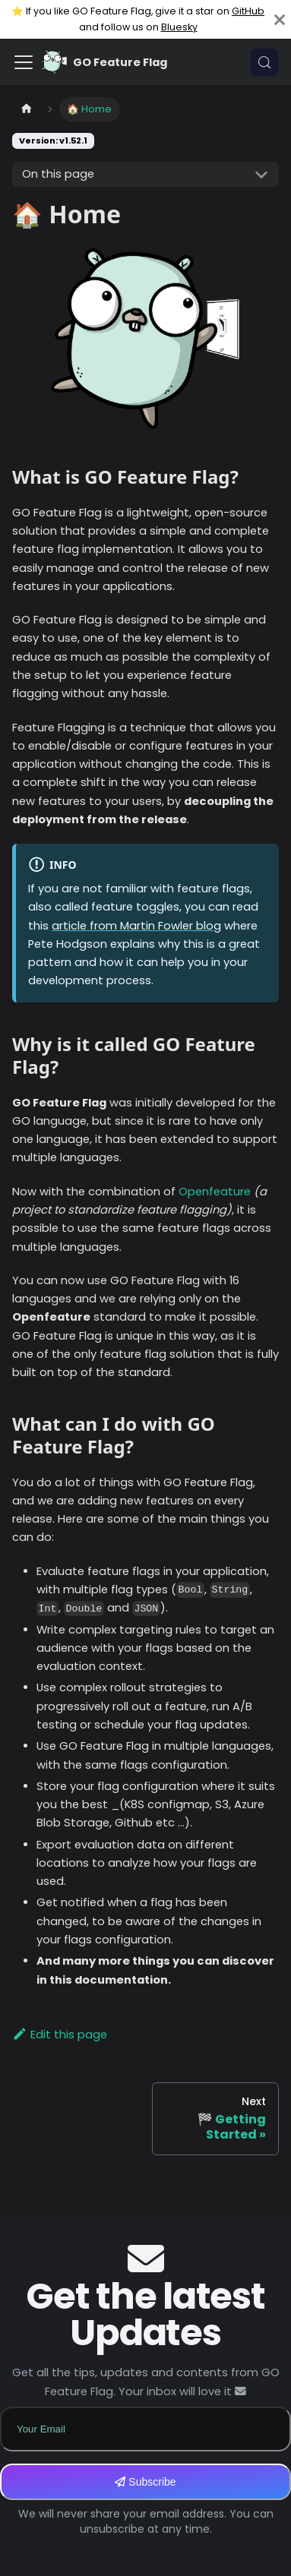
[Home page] (26, 109)
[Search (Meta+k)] (264, 62)
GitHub (248, 11)
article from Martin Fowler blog (136, 925)
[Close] (279, 19)
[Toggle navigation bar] (23, 62)
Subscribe (145, 2482)
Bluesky (179, 27)
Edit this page (59, 2034)
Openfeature (215, 1191)
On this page (58, 174)
